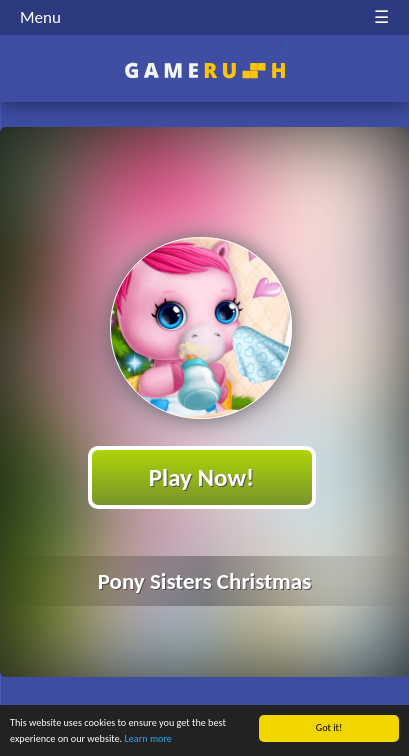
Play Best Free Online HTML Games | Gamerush (204, 70)
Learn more (147, 739)
